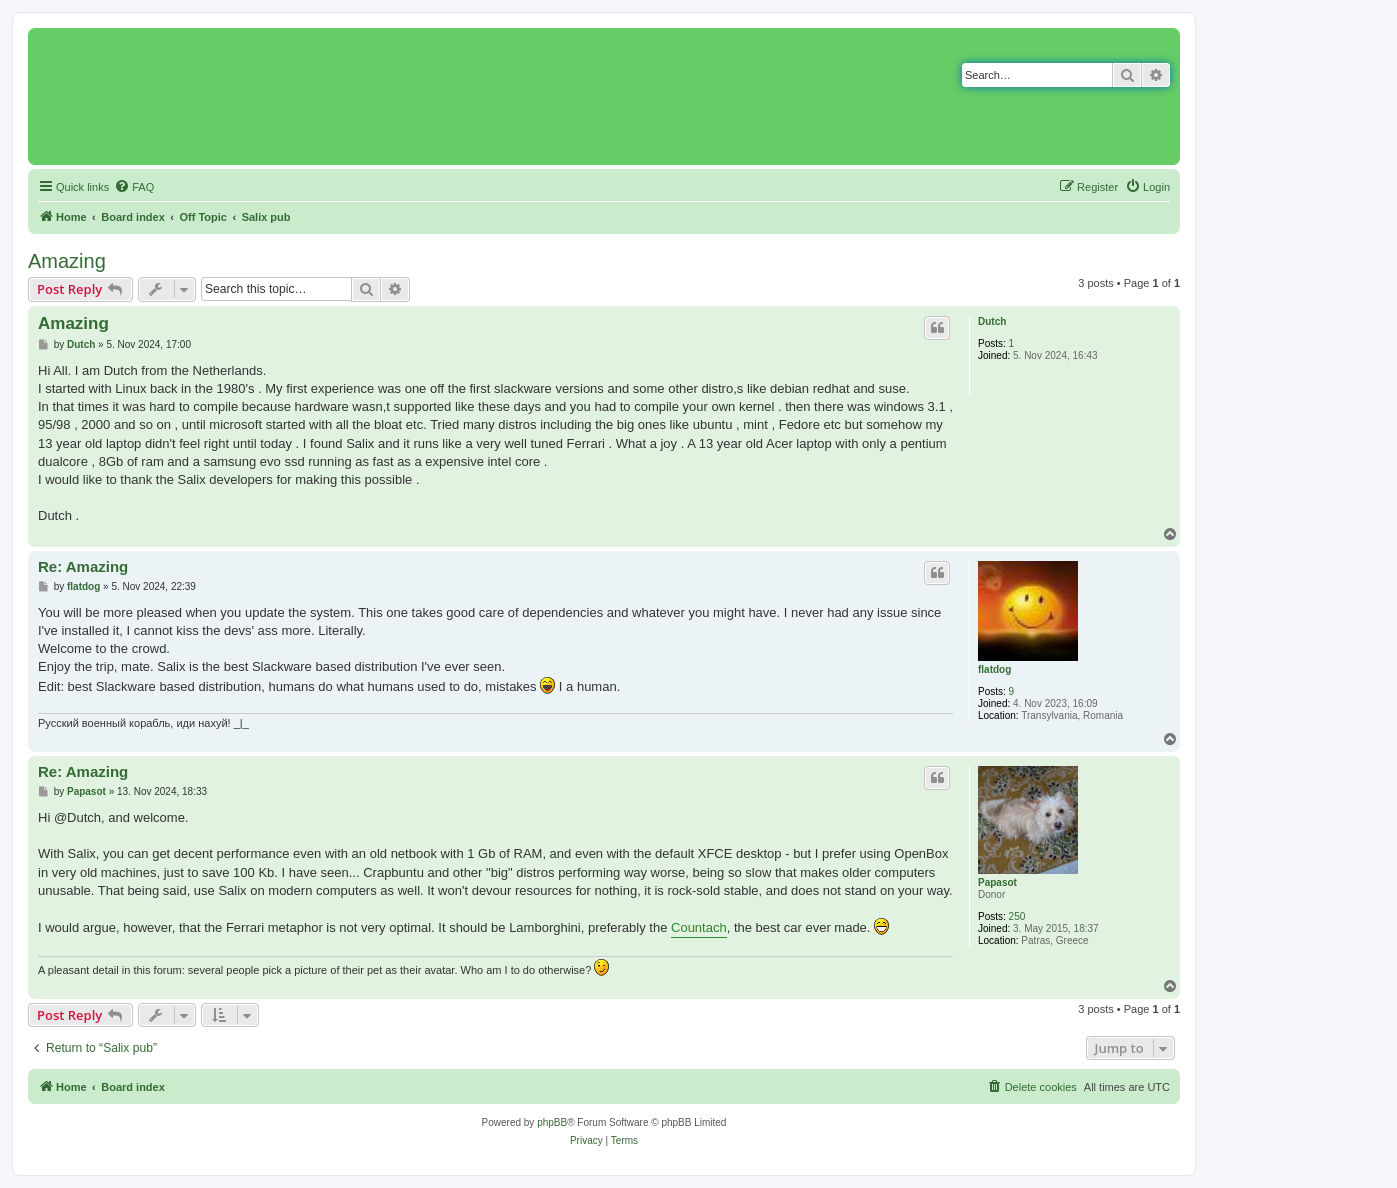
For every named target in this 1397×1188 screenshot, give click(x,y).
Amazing (67, 261)
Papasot (997, 882)
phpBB (552, 1122)
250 (1017, 916)
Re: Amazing (83, 566)
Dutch (992, 321)
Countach (699, 927)
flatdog (994, 669)
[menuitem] (134, 187)
